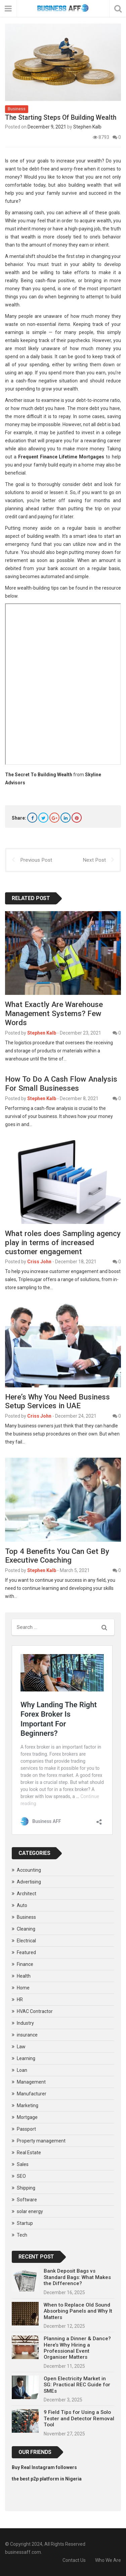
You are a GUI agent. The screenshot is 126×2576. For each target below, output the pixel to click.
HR (20, 1999)
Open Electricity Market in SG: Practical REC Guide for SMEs (77, 2385)
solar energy (30, 2211)
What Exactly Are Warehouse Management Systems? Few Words (54, 1013)
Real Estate (29, 2152)
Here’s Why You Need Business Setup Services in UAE (57, 1401)
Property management (41, 2140)
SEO (21, 2176)
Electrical (26, 1940)
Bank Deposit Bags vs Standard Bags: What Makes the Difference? (77, 2277)
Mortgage (27, 2117)
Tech (22, 2235)
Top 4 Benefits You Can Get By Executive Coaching (57, 1556)
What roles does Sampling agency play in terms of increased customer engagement (63, 1242)
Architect (26, 1893)
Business (17, 108)
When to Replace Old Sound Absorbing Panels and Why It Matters (78, 2311)
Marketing (27, 2105)
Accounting (29, 1870)
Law (21, 2046)
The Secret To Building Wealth (38, 774)
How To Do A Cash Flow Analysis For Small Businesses (61, 1083)
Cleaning (26, 1929)
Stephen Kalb (87, 126)
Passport (26, 2129)
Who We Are (108, 2560)
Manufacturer (31, 2093)
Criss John (39, 1261)
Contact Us (74, 2560)
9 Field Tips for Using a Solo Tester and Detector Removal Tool (79, 2418)
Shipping (26, 2188)
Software (27, 2199)
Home (23, 1987)
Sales (23, 2164)
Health (24, 1976)
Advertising (29, 1881)
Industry (25, 2023)
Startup (25, 2223)
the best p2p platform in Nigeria (47, 2478)
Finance (25, 1964)
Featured (26, 1952)
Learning (26, 2058)
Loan (22, 2070)
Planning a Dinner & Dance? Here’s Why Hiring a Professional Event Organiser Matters (77, 2348)
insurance (27, 2035)
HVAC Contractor (35, 2011)
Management (31, 2082)
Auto (22, 1905)
